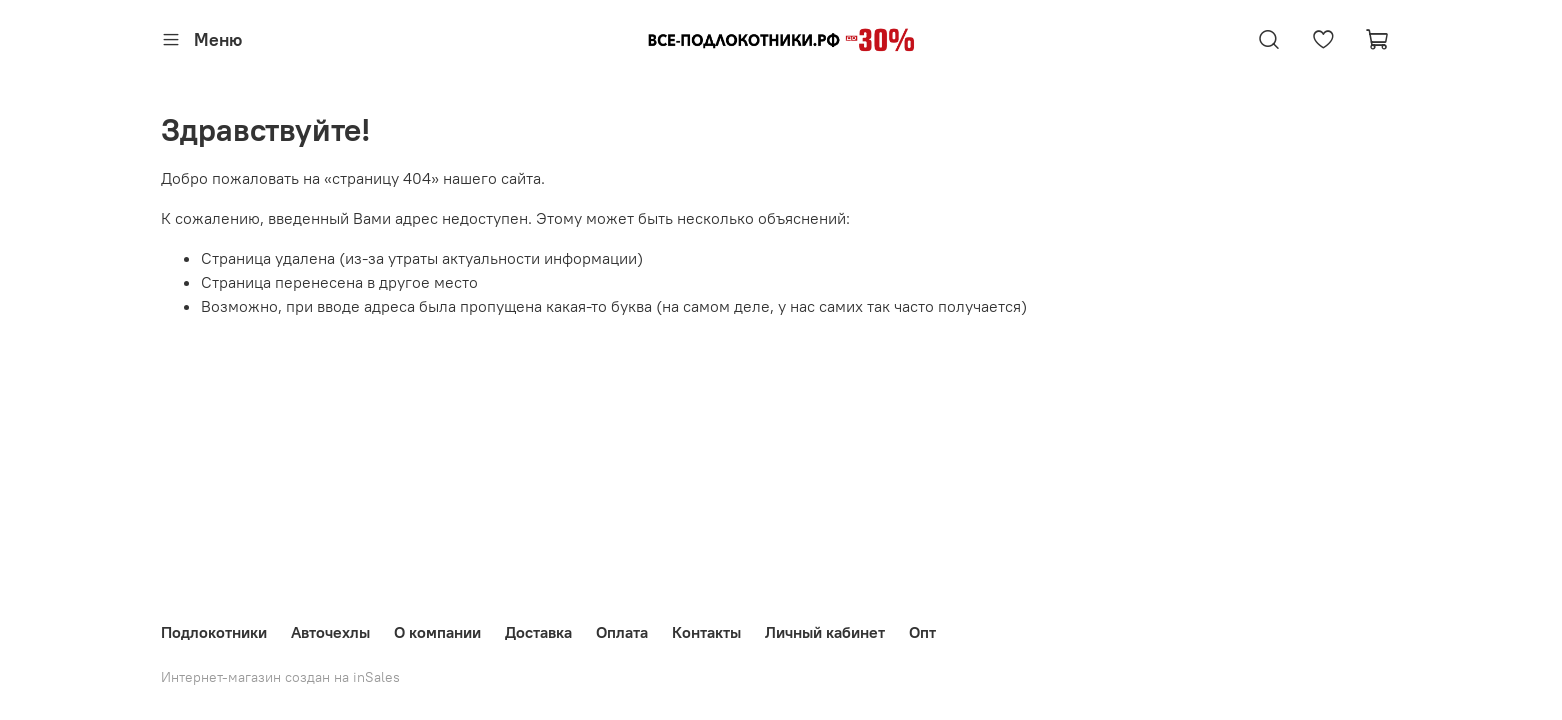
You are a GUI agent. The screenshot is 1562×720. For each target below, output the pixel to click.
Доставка (538, 632)
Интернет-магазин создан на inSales (280, 677)
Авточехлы (330, 632)
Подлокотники (214, 632)
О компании (437, 632)
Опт (922, 632)
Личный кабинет (825, 632)
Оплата (622, 632)
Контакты (706, 632)
